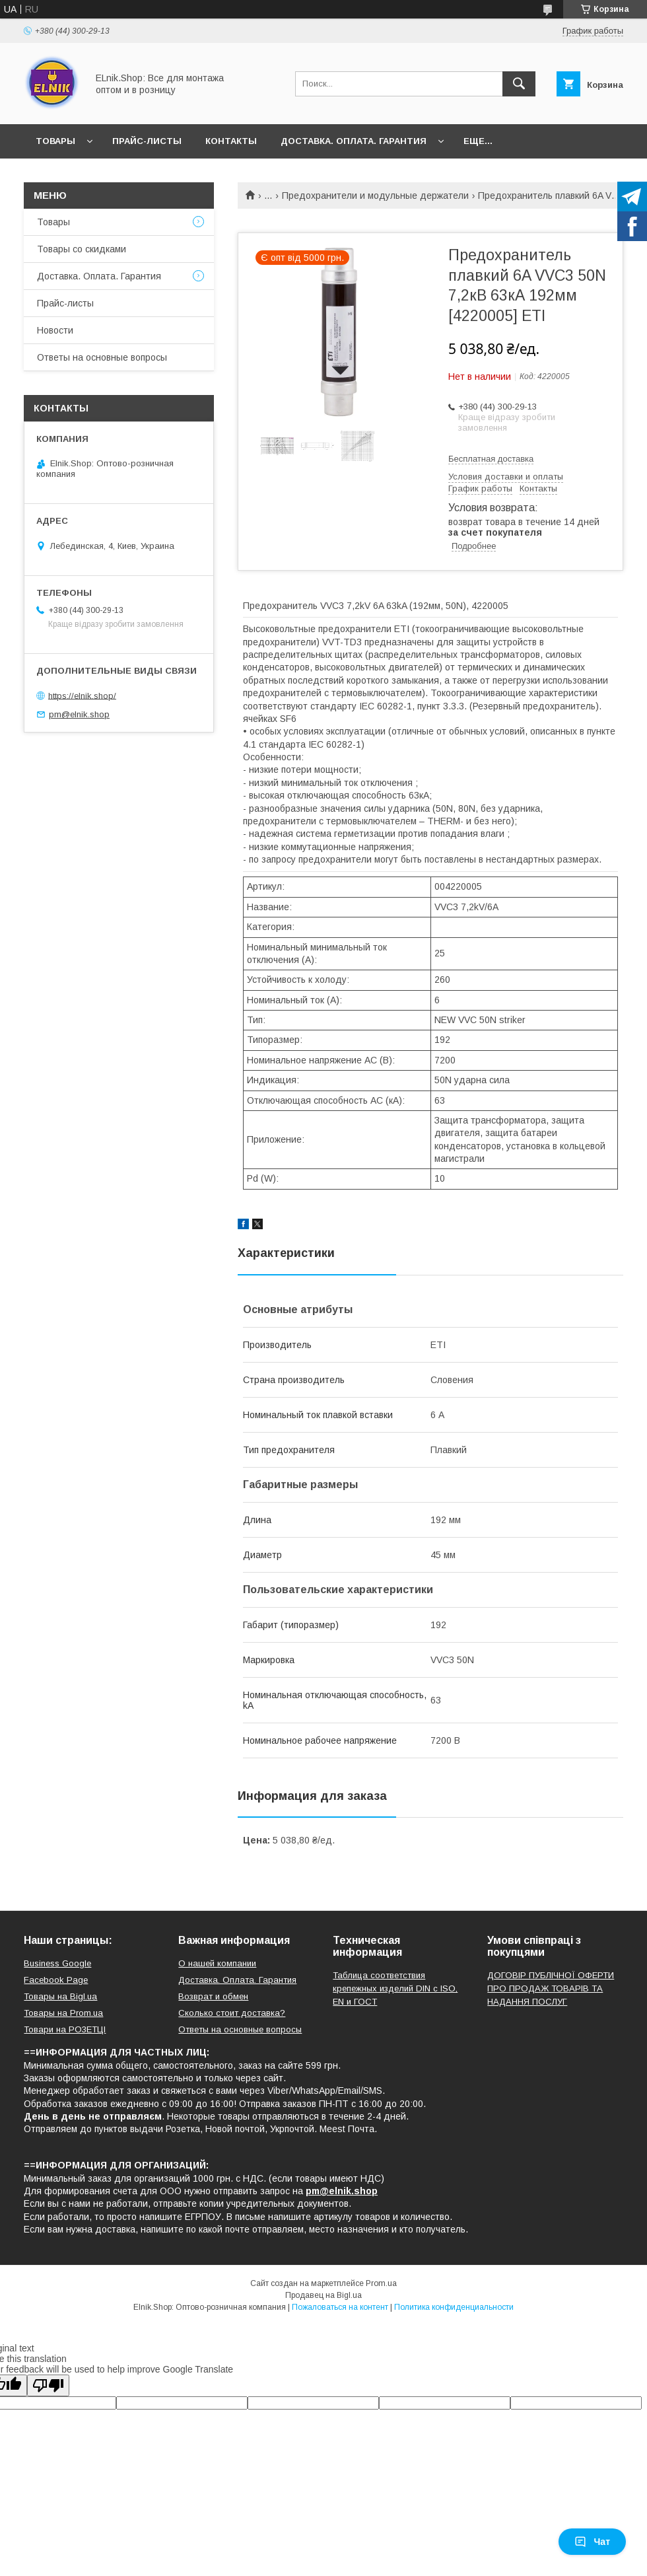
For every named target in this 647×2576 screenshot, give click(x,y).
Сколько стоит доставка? (231, 2013)
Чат (592, 2542)
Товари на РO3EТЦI (65, 2029)
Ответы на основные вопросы (102, 357)
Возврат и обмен (213, 1996)
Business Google (57, 1963)
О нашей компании (217, 1963)
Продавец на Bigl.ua (323, 2295)
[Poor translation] (48, 2385)
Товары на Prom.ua (63, 2013)
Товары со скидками (81, 249)
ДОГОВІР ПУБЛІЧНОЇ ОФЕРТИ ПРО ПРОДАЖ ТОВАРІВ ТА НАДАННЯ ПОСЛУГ (550, 1988)
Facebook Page (56, 1980)
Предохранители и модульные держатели (375, 195)
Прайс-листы (147, 141)
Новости (55, 330)
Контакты (231, 141)
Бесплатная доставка (490, 459)
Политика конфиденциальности (454, 2307)
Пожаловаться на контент (340, 2307)
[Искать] (518, 83)
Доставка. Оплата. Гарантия (353, 141)
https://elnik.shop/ (82, 695)
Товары (55, 141)
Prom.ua (381, 2283)
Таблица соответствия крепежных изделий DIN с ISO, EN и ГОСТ (395, 1988)
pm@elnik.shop (79, 714)
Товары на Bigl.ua (60, 1996)
